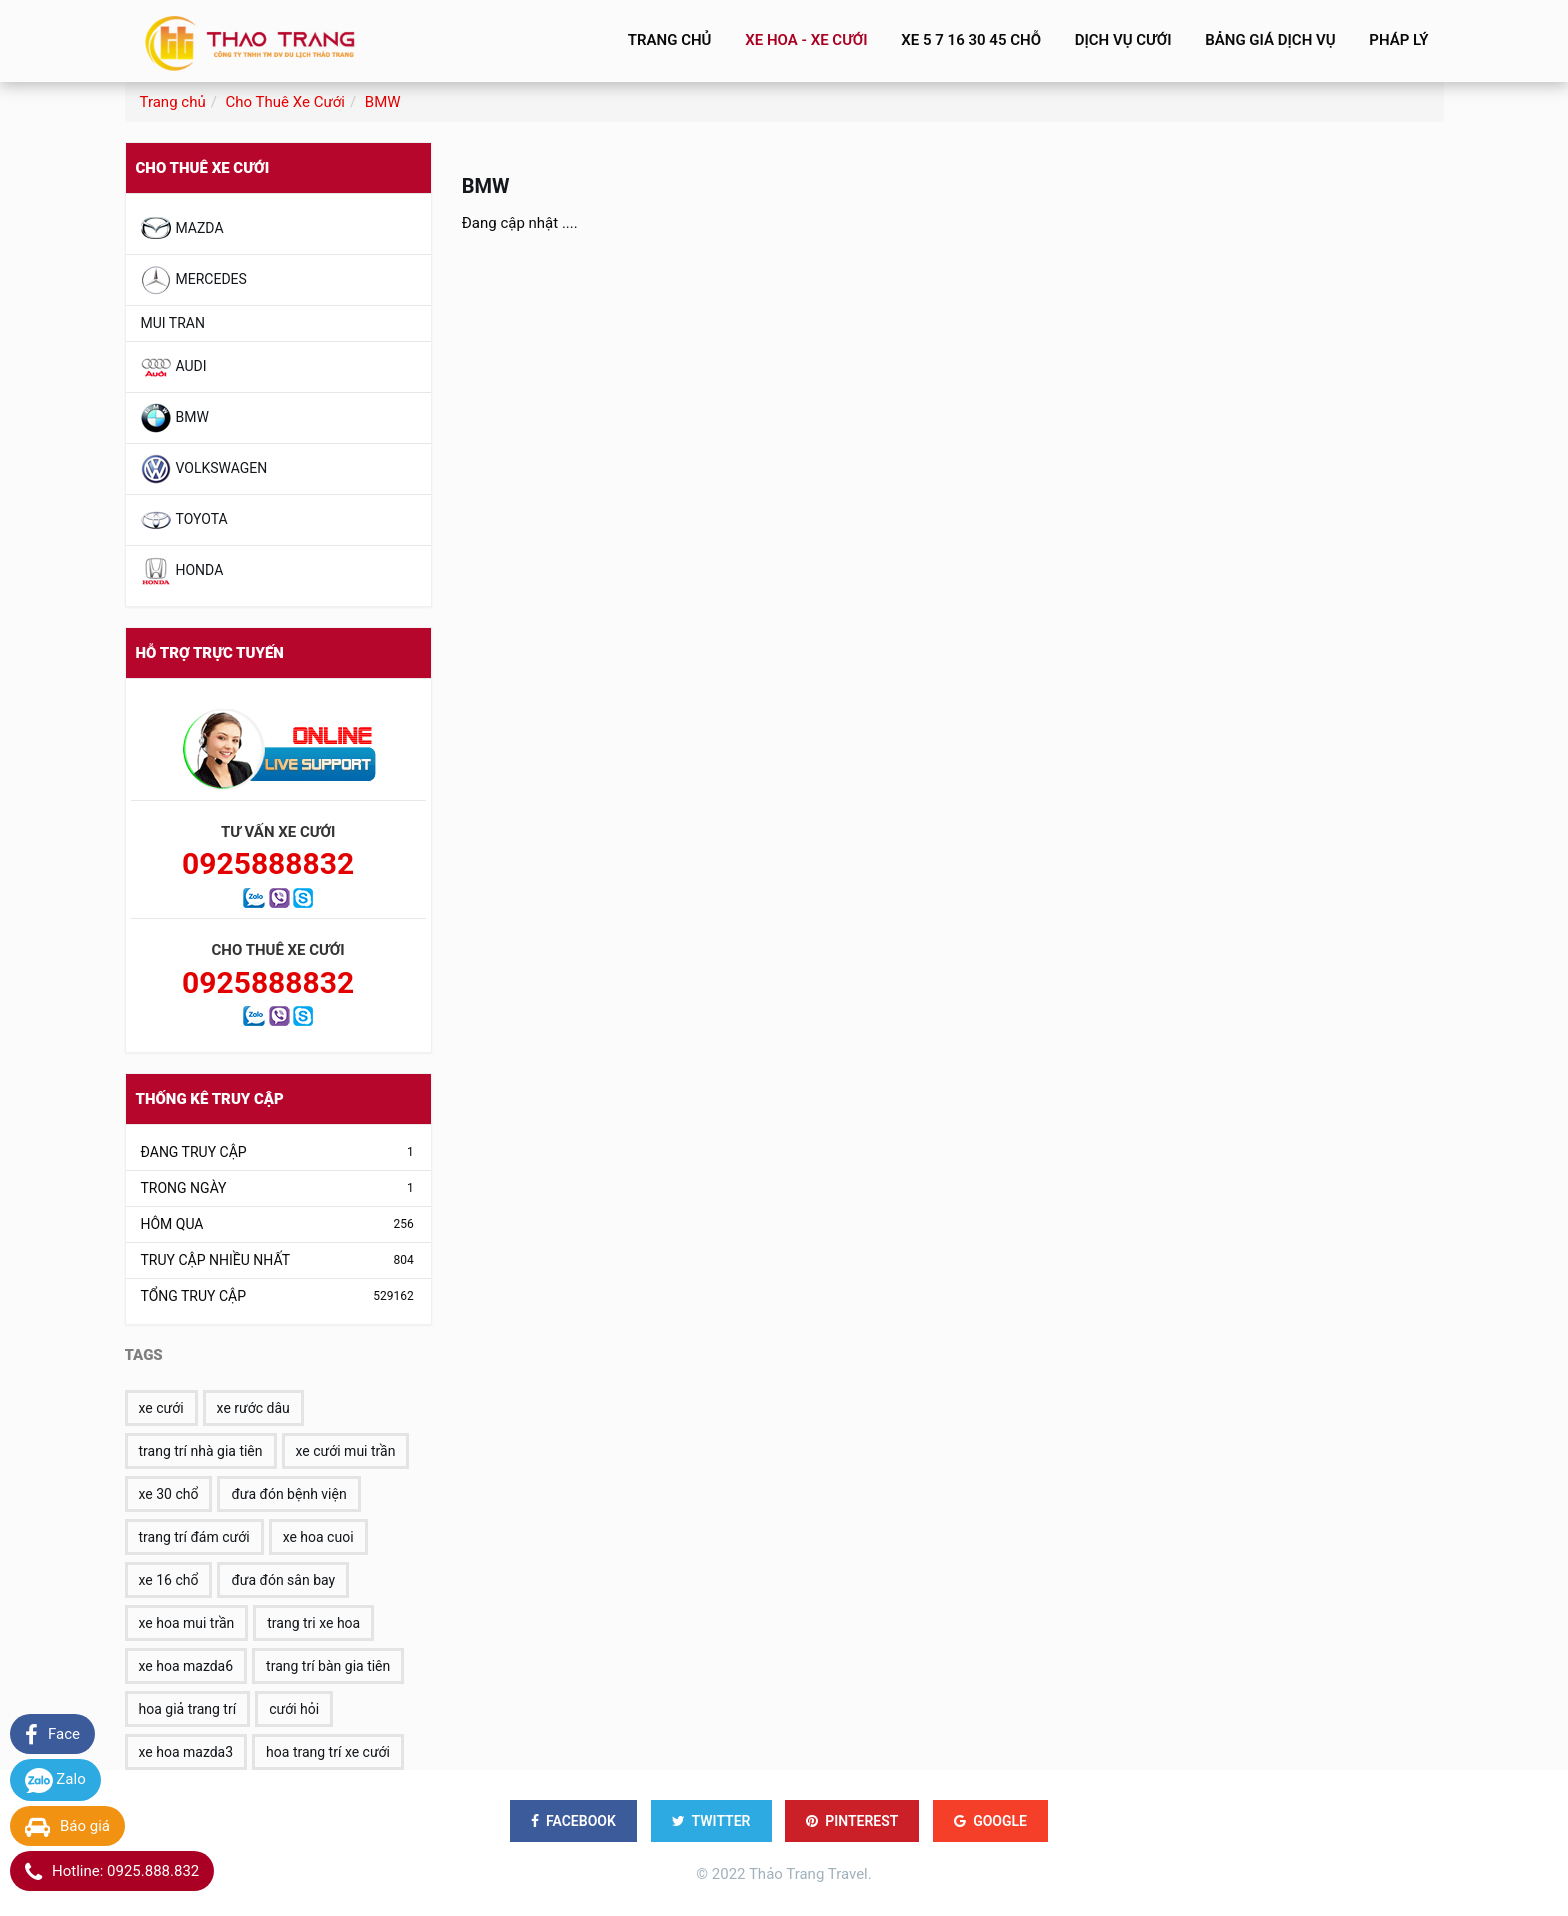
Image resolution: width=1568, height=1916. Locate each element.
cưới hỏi (294, 1709)
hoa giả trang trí (188, 1709)
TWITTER (711, 1821)
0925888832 (268, 864)
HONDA (182, 571)
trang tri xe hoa (313, 1623)
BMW (383, 102)
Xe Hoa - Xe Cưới (804, 40)
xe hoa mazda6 (186, 1666)
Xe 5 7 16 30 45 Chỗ (969, 40)
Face (52, 1735)
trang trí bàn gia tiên (328, 1666)
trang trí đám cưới (194, 1537)
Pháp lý (1397, 40)
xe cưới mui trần (346, 1451)
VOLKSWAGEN (204, 469)
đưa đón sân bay (283, 1580)
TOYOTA (184, 520)
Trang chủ (668, 40)
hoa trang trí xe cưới (328, 1752)
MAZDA (182, 229)
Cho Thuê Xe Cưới (285, 102)
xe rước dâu (253, 1408)
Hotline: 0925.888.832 (112, 1872)
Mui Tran (173, 323)
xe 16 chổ (169, 1580)
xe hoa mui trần (187, 1623)
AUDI (174, 367)
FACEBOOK (573, 1821)
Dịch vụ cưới (1121, 40)
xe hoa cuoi (318, 1537)
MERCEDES (194, 280)
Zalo (55, 1780)
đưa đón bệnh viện (288, 1494)
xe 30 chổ (169, 1494)
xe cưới (161, 1408)
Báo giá (67, 1827)
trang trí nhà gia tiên (201, 1451)
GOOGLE (990, 1821)
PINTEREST (852, 1821)
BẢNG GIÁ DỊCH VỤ (1269, 40)
